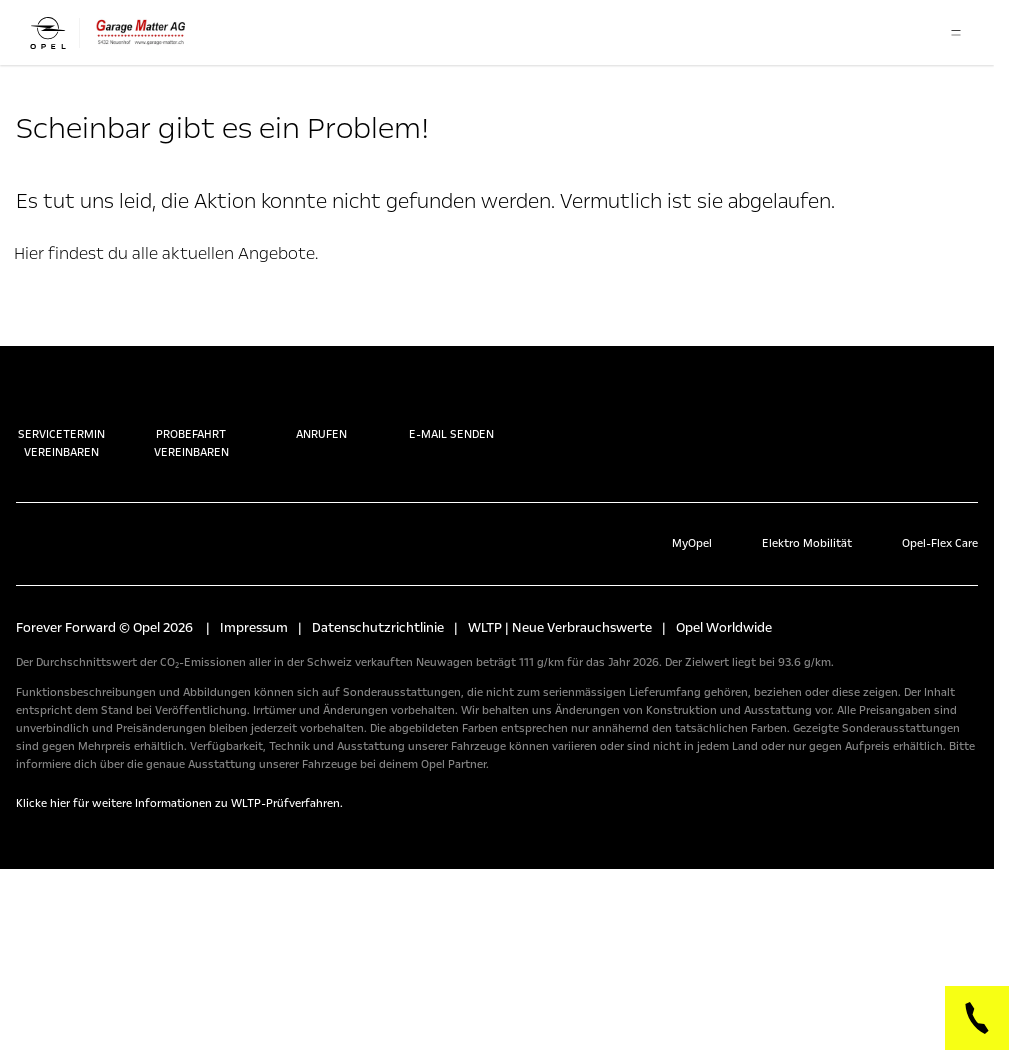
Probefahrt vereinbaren (191, 423)
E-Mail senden (451, 414)
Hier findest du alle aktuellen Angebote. (166, 253)
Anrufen (321, 414)
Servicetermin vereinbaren (61, 423)
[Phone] (977, 1018)
